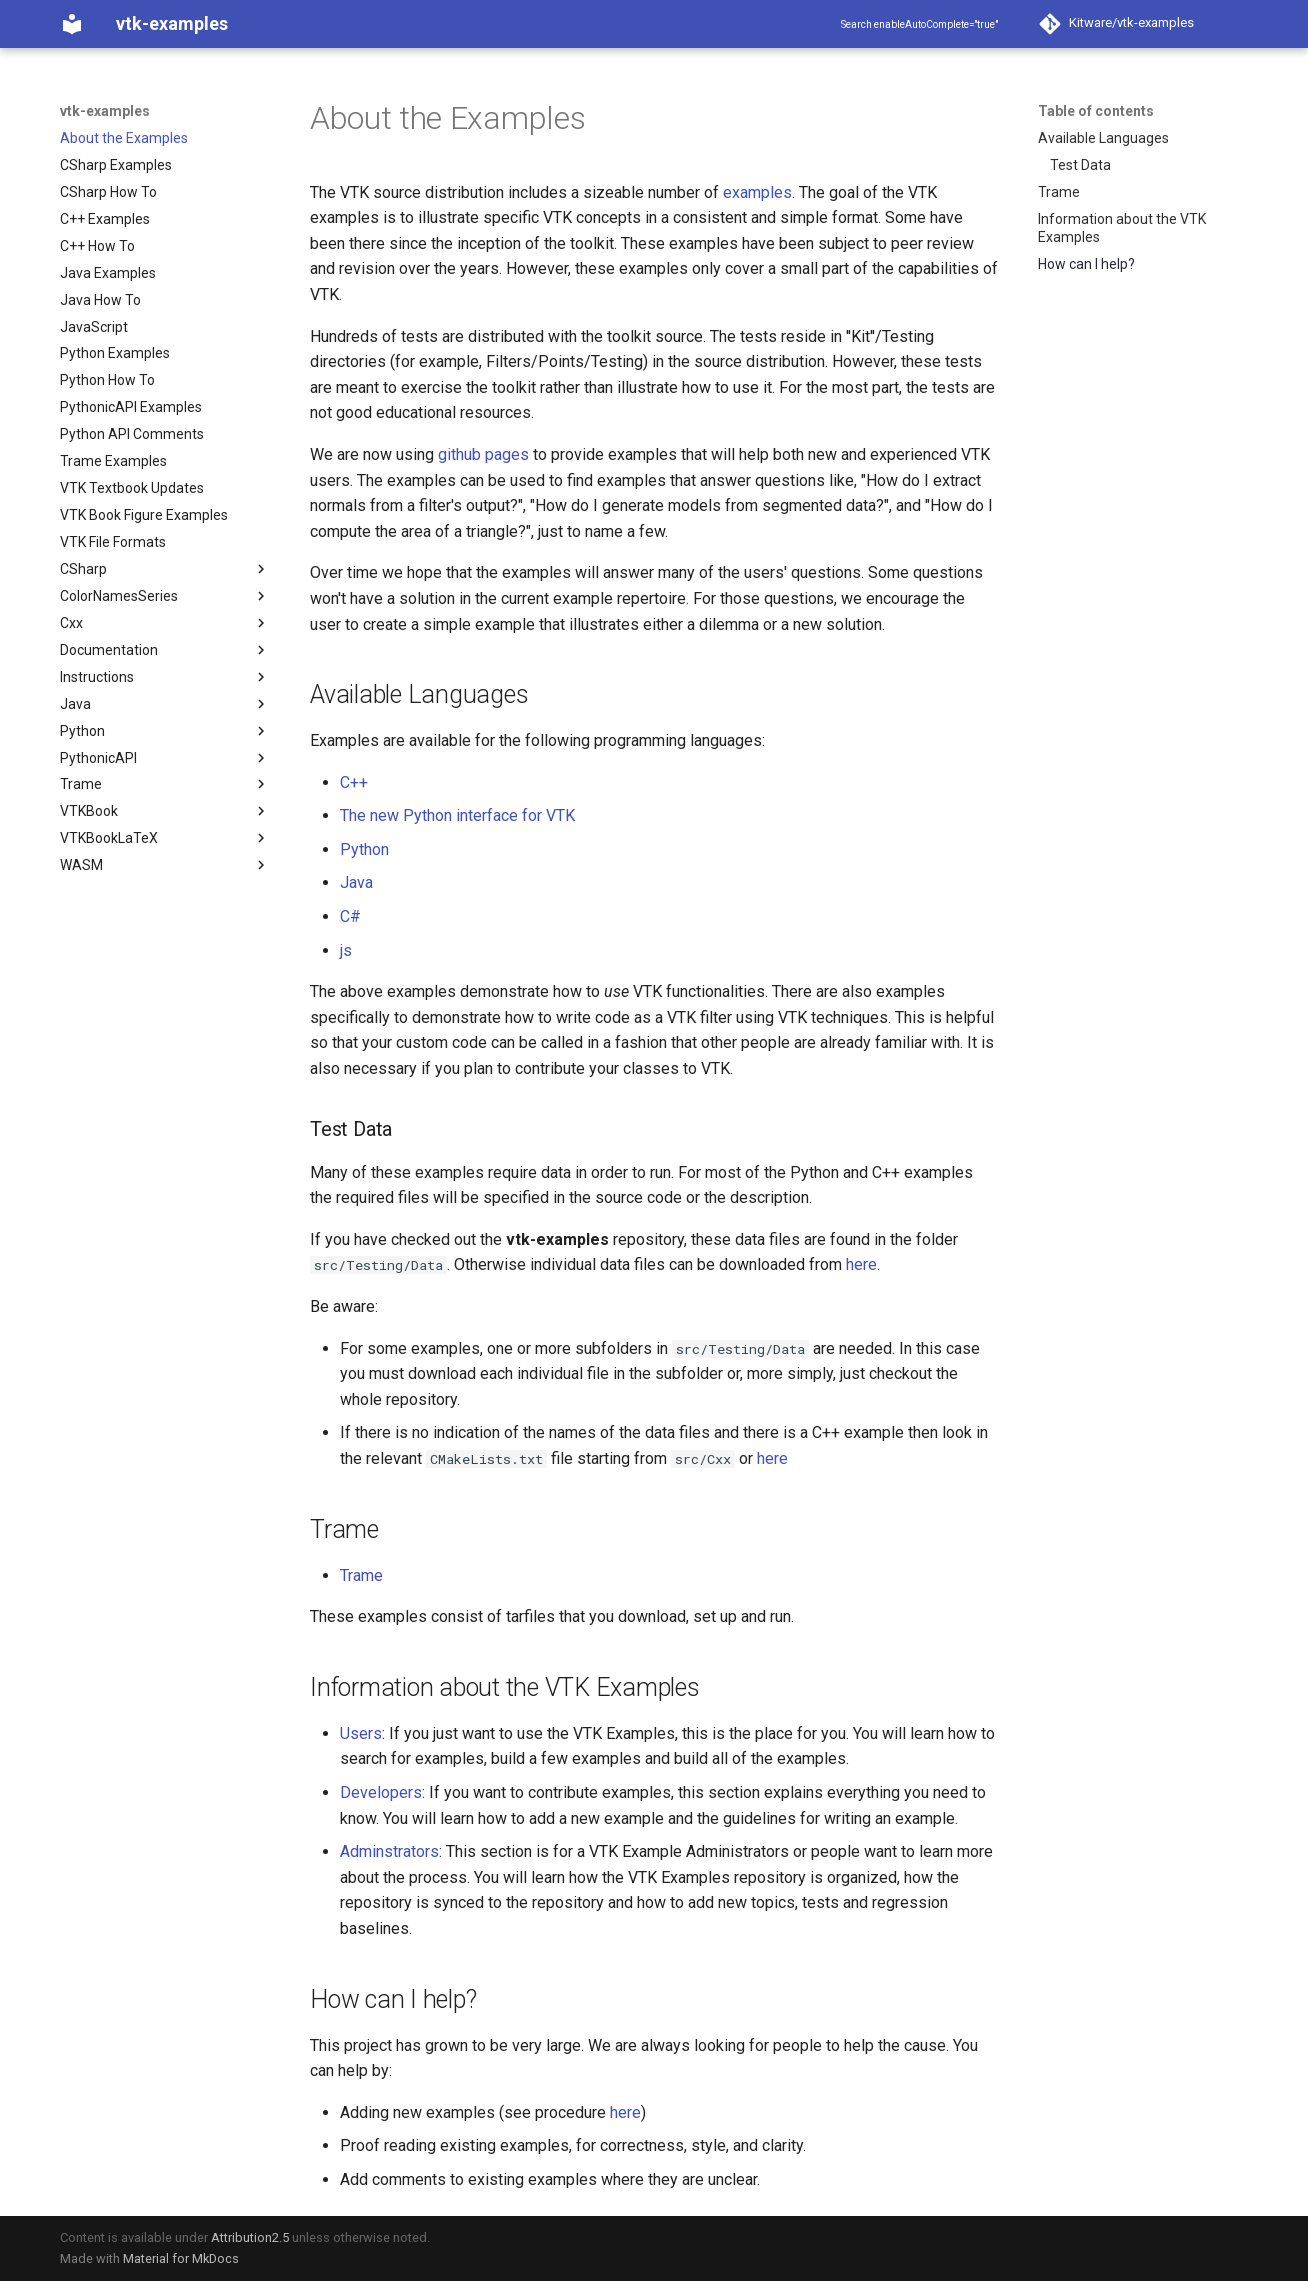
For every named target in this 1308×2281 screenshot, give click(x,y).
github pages (483, 454)
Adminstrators (389, 1851)
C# (350, 916)
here (861, 1264)
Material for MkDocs (181, 2258)
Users (361, 1733)
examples (757, 192)
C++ (354, 782)
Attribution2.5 (250, 2237)
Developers (381, 1792)
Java (356, 882)
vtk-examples (105, 111)
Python (364, 849)
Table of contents (1096, 111)
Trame (361, 1575)
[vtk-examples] (72, 24)
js (346, 950)
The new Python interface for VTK (457, 815)
